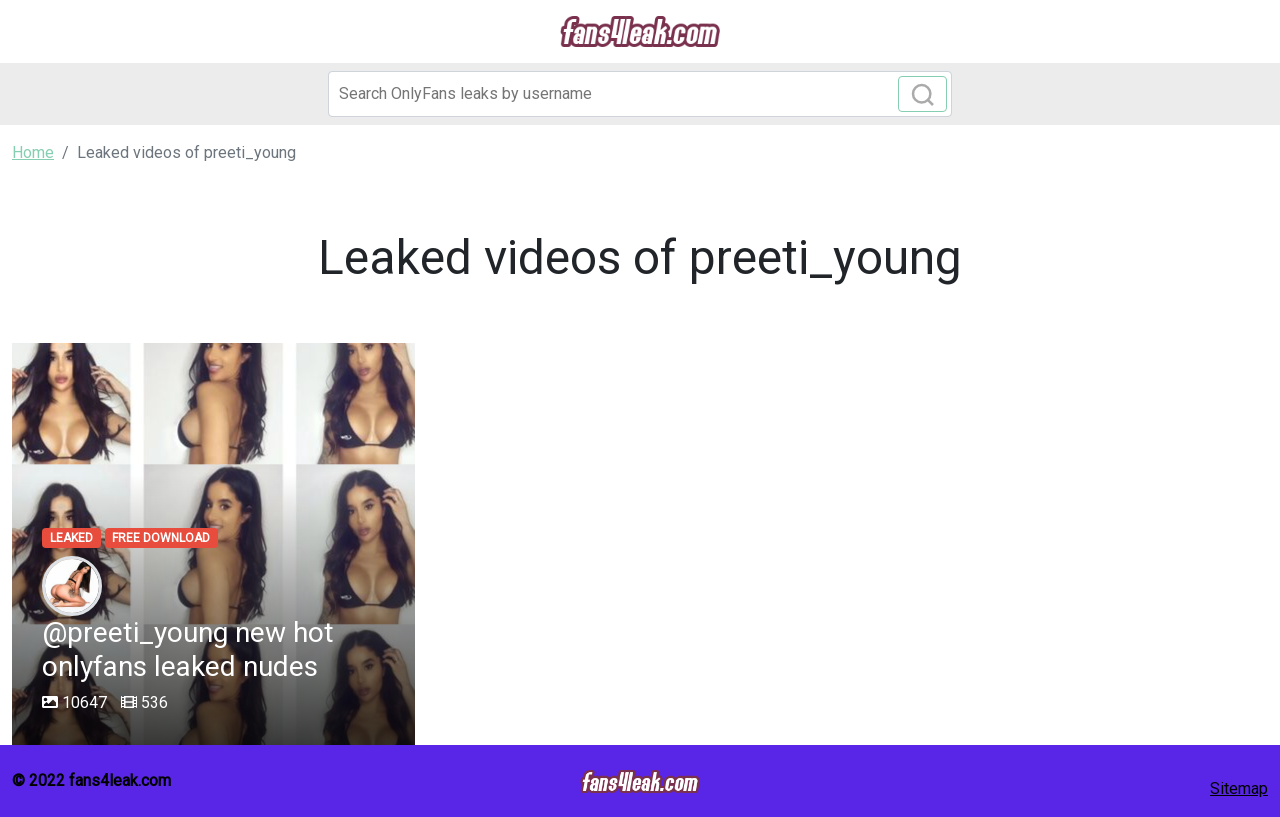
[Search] (640, 94)
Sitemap (1239, 788)
